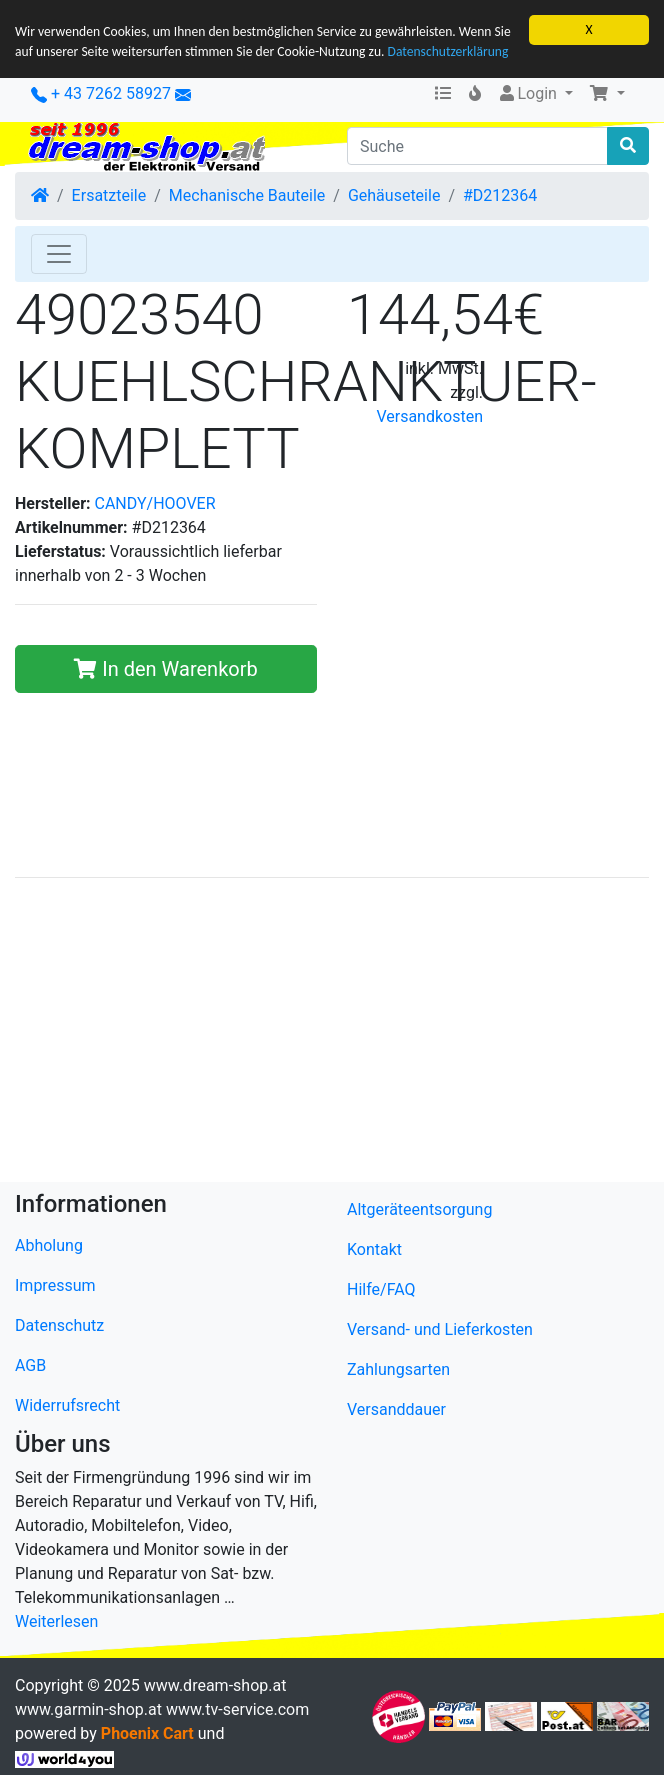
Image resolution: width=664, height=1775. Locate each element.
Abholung (49, 1245)
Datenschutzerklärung (448, 51)
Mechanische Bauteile (247, 195)
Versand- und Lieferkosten (440, 1328)
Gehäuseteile (394, 195)
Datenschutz (59, 1325)
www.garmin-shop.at (88, 1709)
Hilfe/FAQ (381, 1288)
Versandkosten (429, 416)
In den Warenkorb (165, 668)
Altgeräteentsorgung (419, 1208)
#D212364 (500, 195)
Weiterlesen (56, 1621)
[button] (607, 94)
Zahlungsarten (398, 1368)
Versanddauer (396, 1408)
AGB (30, 1365)
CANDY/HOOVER (155, 502)
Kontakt (374, 1248)
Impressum (55, 1285)
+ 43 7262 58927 (101, 93)
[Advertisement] (332, 1033)
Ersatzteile (109, 195)
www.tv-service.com (237, 1709)
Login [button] (528, 93)
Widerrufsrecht (67, 1405)
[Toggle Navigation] (59, 254)
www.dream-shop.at (215, 1685)
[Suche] (477, 146)
